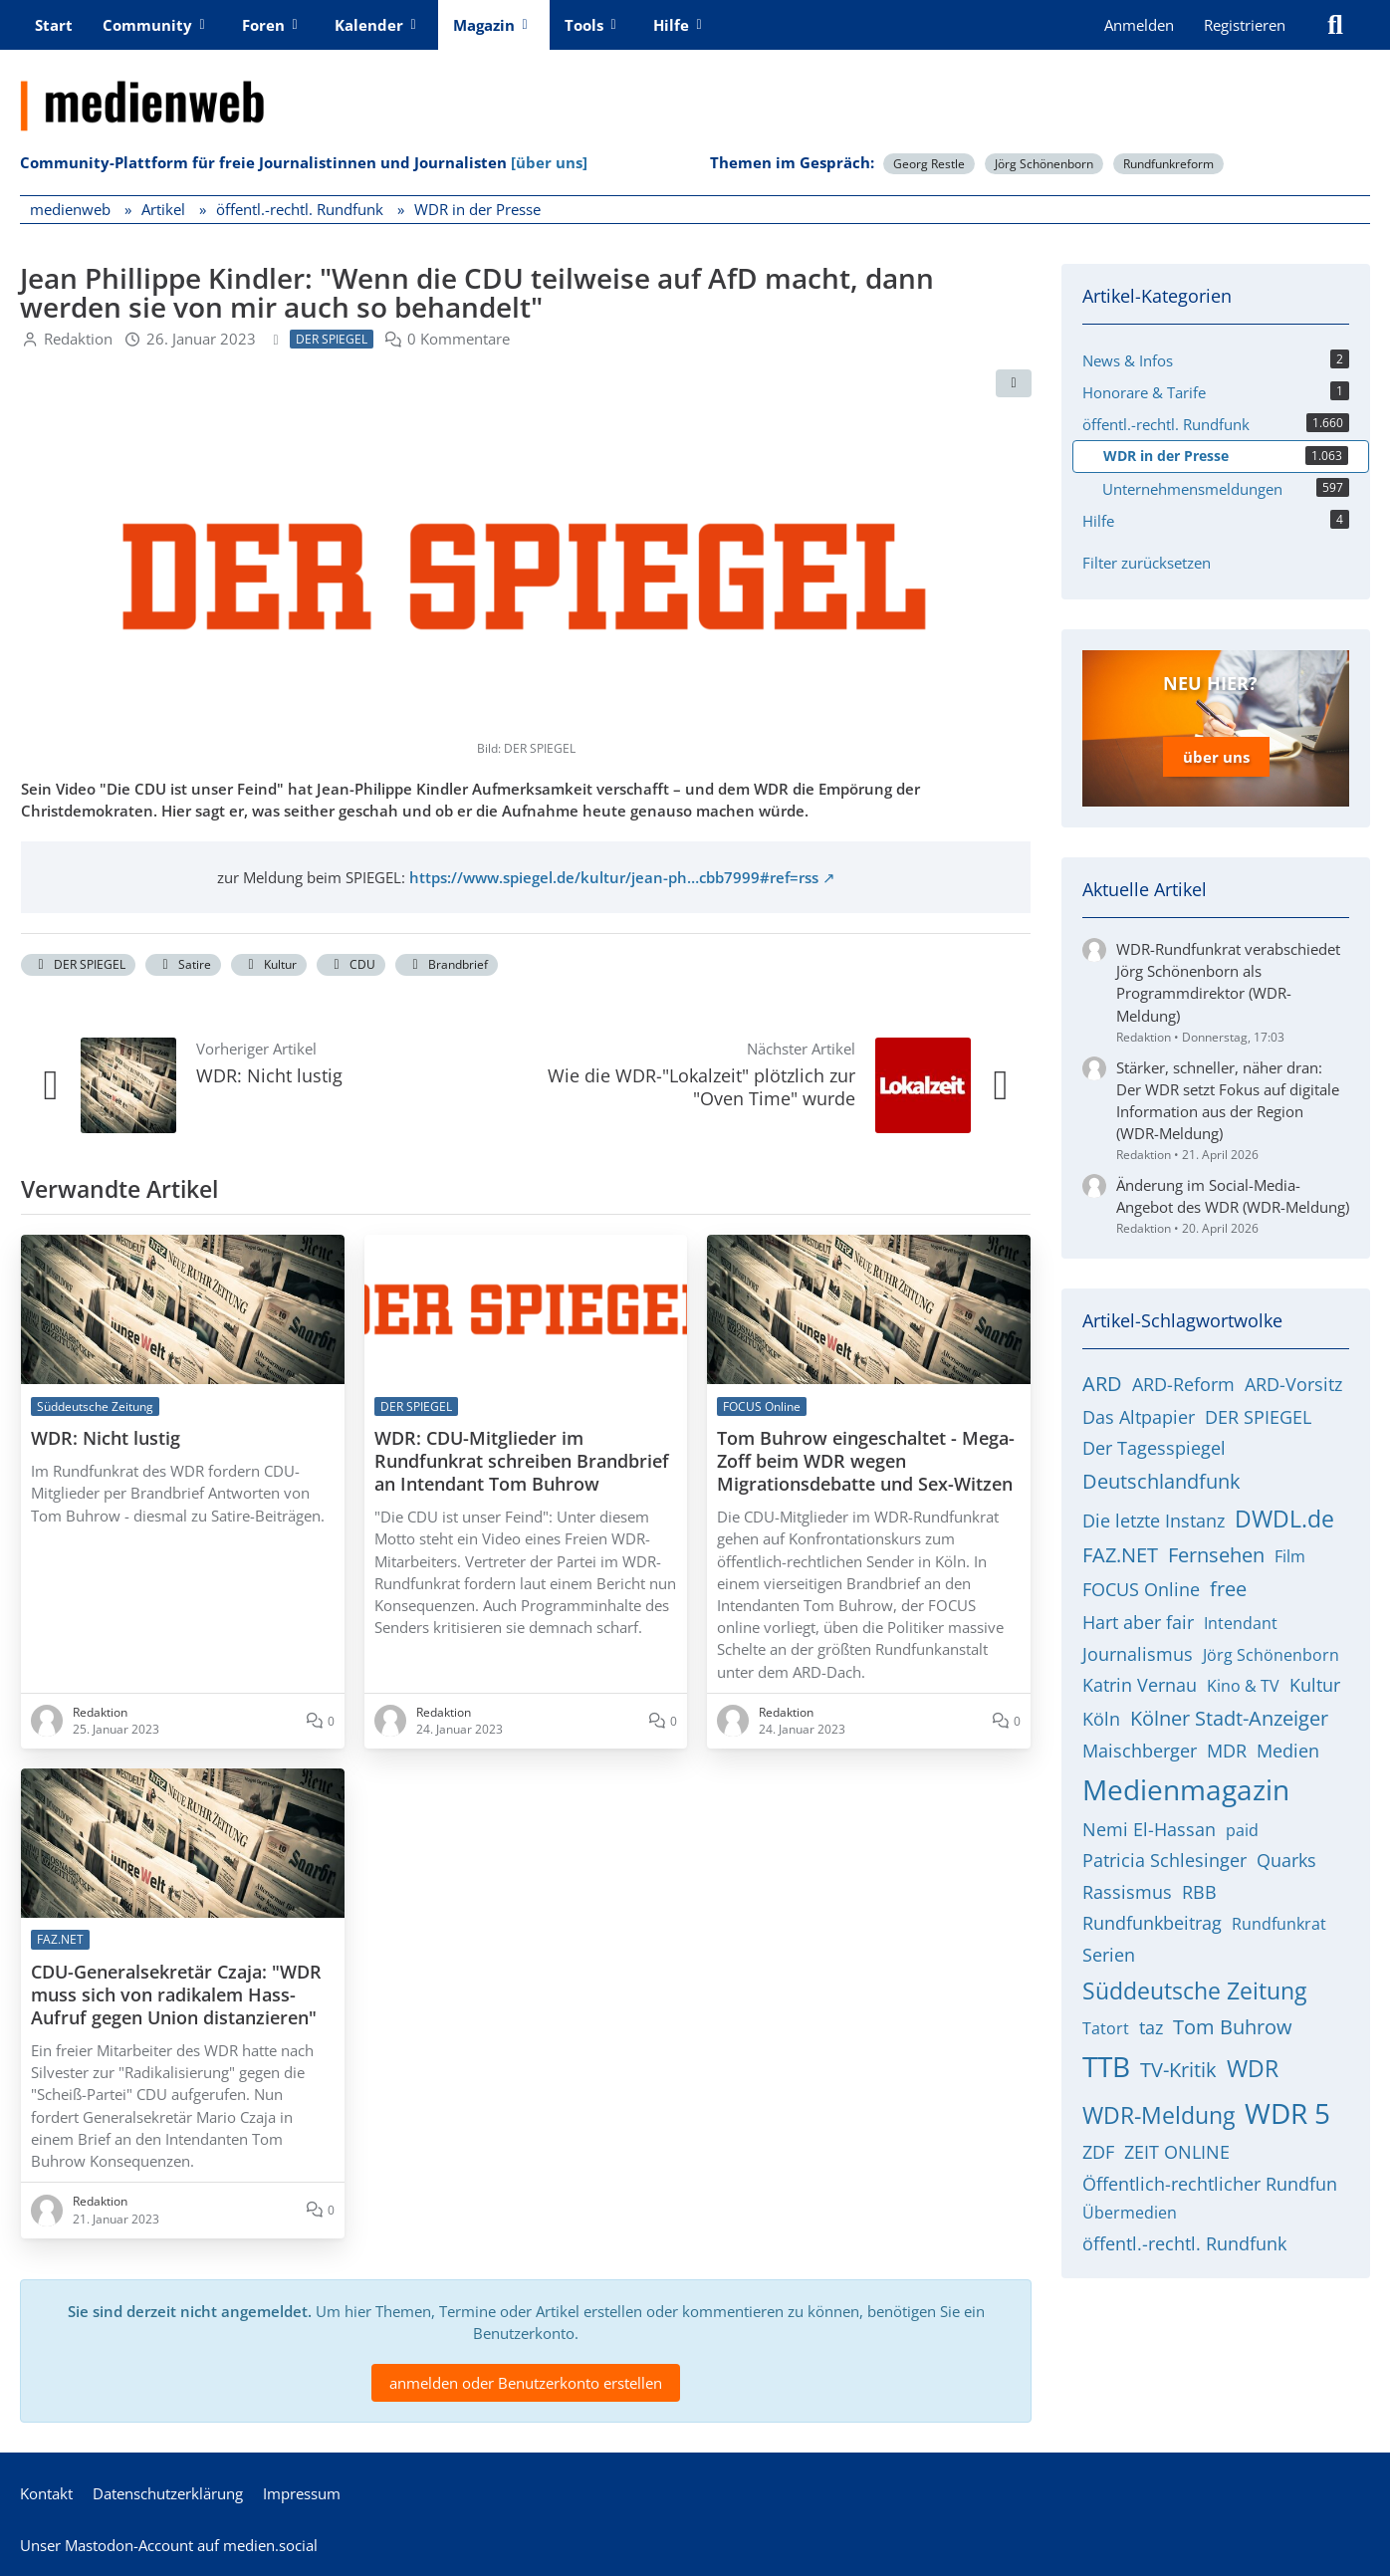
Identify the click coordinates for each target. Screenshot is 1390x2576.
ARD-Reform (1183, 1384)
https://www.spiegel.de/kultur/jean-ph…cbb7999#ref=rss (613, 877)
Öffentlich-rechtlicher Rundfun (1209, 2184)
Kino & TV (1243, 1686)
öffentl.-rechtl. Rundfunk (1184, 2243)
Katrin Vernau (1139, 1685)
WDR (1252, 2068)
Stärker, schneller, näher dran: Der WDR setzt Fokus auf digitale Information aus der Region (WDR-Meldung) (1227, 1100)
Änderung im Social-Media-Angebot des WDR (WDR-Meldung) (1232, 1196)
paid (1242, 1830)
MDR (1227, 1750)
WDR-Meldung (1158, 2115)
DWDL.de (1284, 1518)
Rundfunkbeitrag (1152, 1923)
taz (1151, 2027)
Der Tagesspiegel (1154, 1448)
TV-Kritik (1178, 2069)
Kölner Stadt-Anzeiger (1229, 1718)
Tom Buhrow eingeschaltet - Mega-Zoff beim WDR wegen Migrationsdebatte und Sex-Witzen (866, 1461)
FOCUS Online (1141, 1589)
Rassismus (1127, 1892)
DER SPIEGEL (78, 964)
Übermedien (1129, 2213)
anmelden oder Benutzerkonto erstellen (525, 2383)
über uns (1216, 757)
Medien (1288, 1750)
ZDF (1098, 2152)
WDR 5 (1287, 2113)
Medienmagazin (1185, 1789)
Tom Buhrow (1232, 2026)
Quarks (1286, 1860)
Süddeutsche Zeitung (1194, 1990)
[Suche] (1335, 25)
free (1228, 1588)
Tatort (1105, 2028)
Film (1289, 1556)
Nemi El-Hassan (1149, 1829)
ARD (1102, 1383)
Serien (1108, 1955)
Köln (1101, 1719)
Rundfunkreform (1168, 163)
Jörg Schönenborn (1044, 163)
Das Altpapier (1138, 1417)
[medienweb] (695, 90)
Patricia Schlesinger (1164, 1860)
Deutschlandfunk (1161, 1481)
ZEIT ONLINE (1177, 2152)
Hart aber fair (1138, 1622)
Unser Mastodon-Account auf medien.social (169, 2545)
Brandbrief (446, 964)
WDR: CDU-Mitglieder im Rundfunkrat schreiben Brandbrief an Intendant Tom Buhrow (521, 1461)
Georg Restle (929, 163)
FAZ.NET (1120, 1554)
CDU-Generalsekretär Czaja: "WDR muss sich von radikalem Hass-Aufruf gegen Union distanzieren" (176, 1995)
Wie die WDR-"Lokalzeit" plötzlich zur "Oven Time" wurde (701, 1086)
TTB (1106, 2066)
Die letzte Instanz (1153, 1520)
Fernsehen (1216, 1554)
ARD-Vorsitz (1293, 1384)
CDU (351, 964)
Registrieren (1244, 25)
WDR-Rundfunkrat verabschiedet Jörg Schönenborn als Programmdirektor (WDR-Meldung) (1228, 982)
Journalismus (1137, 1654)
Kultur (269, 964)
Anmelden (1139, 25)
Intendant (1240, 1623)
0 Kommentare (458, 338)
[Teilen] (1014, 383)
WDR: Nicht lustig (269, 1075)
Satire (183, 964)
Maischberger (1139, 1750)
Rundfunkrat (1279, 1924)
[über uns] (549, 162)
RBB (1199, 1892)
